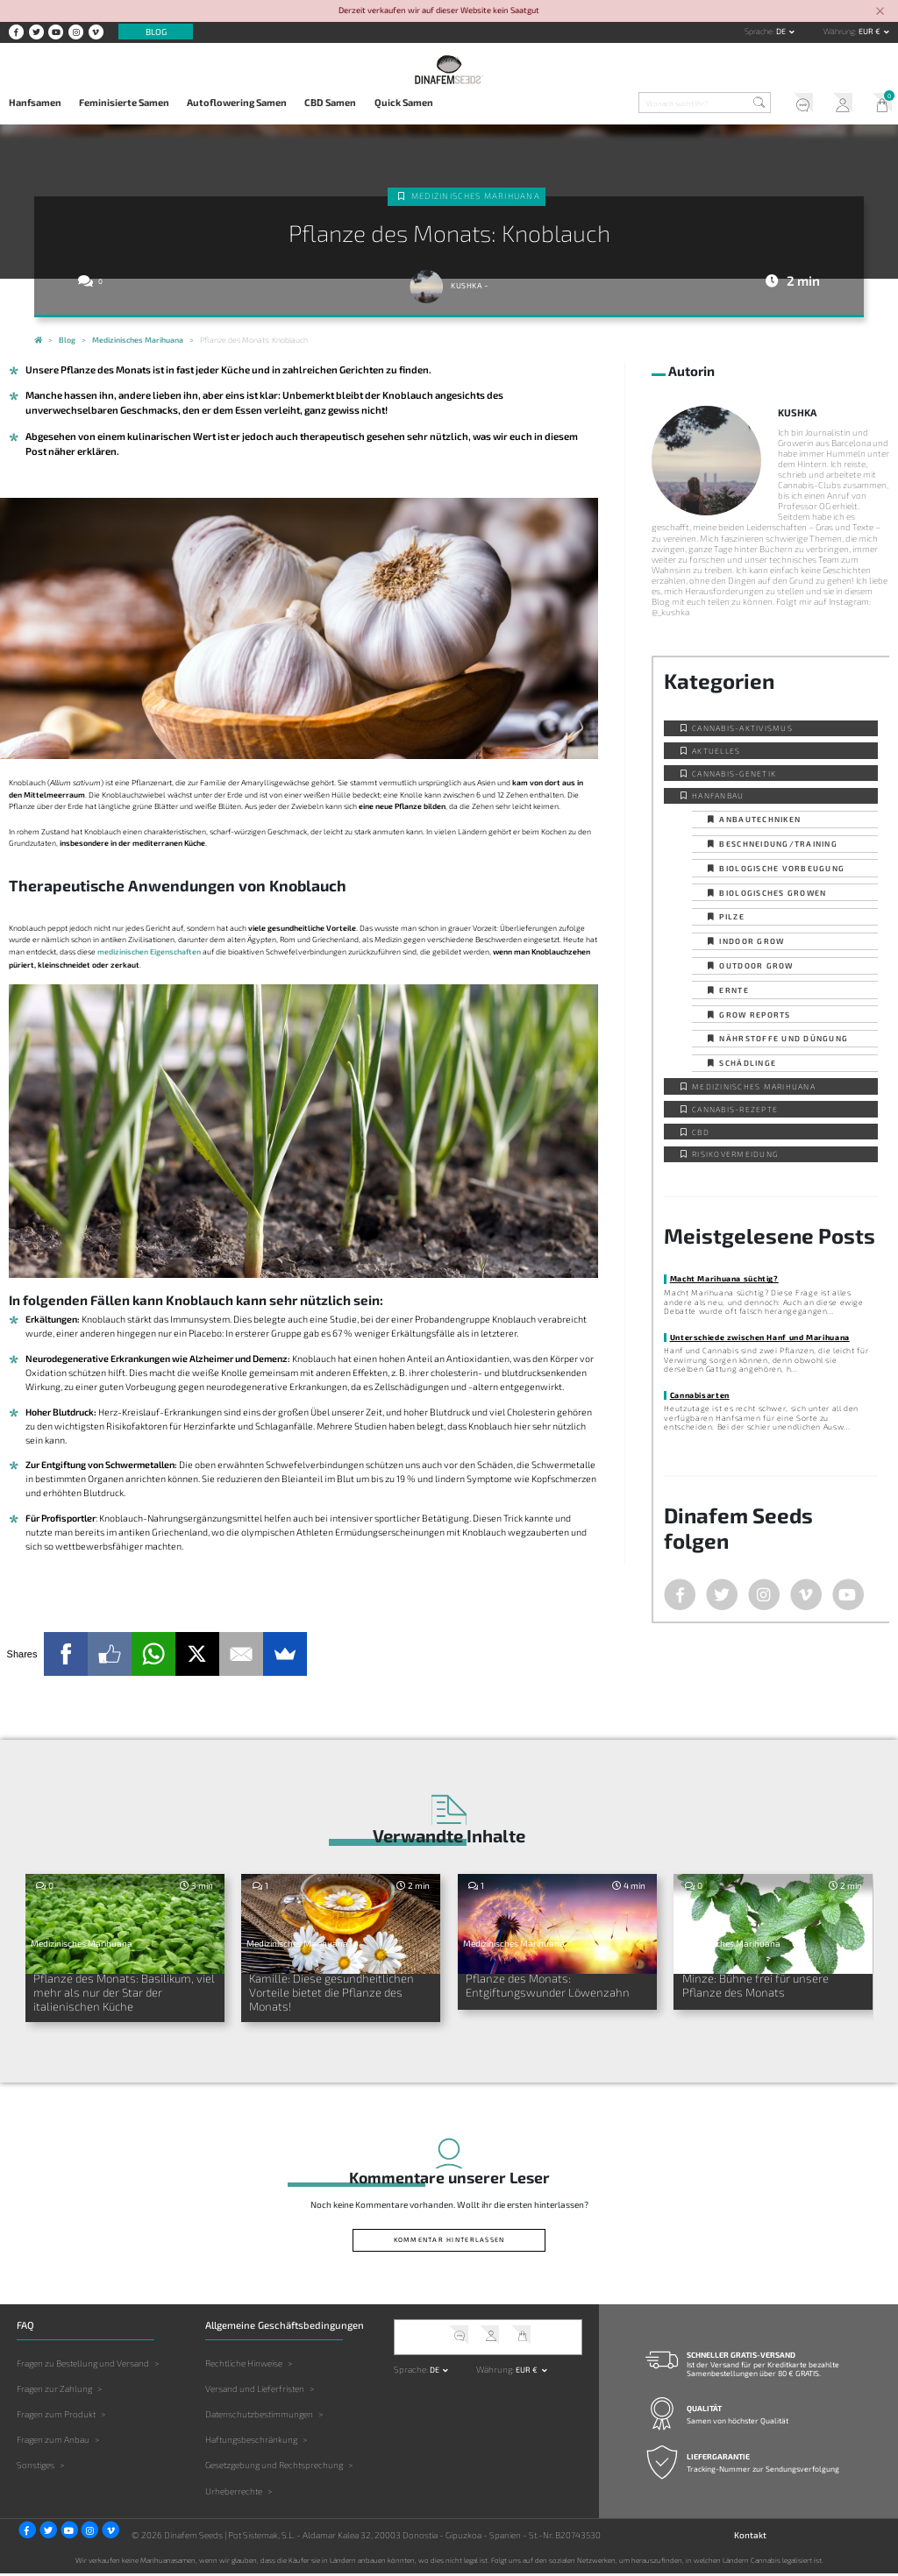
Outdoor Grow (756, 965)
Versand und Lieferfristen (254, 2391)
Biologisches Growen (772, 893)
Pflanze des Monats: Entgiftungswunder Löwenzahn (551, 1986)
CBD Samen (330, 102)
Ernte (733, 990)
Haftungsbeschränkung (251, 2442)
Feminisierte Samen (124, 102)
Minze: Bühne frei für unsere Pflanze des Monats (757, 1986)
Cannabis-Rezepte (735, 1109)
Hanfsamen (35, 102)
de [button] (782, 31)
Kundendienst (798, 104)
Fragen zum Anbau (53, 2442)
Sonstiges (35, 2467)
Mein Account (839, 104)
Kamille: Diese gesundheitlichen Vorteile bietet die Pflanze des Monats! (333, 1993)
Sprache (759, 31)
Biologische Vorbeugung (782, 868)
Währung (839, 31)
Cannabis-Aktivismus (742, 728)
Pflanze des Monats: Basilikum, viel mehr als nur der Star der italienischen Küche (116, 1993)
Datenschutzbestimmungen (259, 2416)
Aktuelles (716, 751)
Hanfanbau (718, 795)
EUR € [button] (870, 31)
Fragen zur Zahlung (54, 2391)
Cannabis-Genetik (734, 773)
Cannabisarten (700, 1395)
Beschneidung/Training (778, 843)
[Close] (880, 12)
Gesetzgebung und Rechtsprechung (274, 2467)
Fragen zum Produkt (56, 2416)
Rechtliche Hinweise (243, 2365)
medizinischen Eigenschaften (149, 951)
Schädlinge (747, 1063)
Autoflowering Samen (237, 102)
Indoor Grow (751, 941)
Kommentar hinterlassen (449, 2242)
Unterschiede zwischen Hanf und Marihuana (760, 1337)
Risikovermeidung (735, 1154)
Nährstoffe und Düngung (783, 1038)
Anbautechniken (760, 819)
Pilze (731, 916)
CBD (700, 1132)
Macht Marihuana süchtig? (724, 1278)
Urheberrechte (233, 2492)
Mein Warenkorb (878, 104)
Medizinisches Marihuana (475, 196)
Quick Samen (403, 102)
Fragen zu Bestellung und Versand (83, 2365)
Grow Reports (754, 1014)
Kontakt (750, 2536)
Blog (156, 31)
